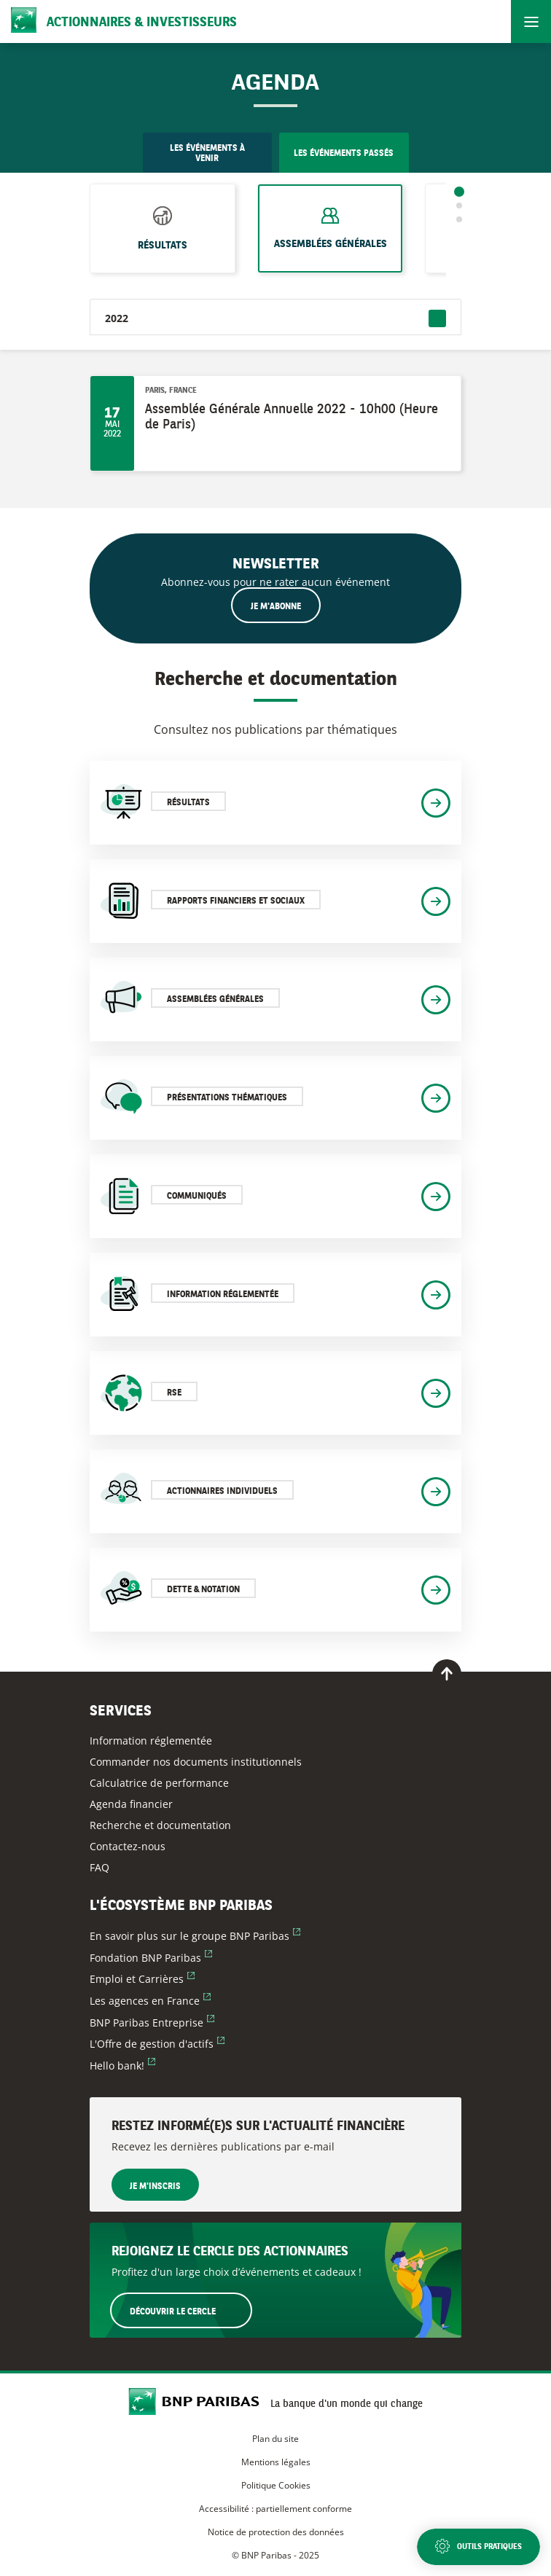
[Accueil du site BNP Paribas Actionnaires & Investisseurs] (199, 2403)
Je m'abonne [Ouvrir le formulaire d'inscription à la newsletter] (276, 607)
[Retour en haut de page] (446, 1673)
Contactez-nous (127, 1846)
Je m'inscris (155, 2186)
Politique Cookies (275, 2485)
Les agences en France (150, 2001)
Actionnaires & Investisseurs (142, 22)
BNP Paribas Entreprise (152, 2022)
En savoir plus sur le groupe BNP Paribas (195, 1936)
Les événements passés (344, 153)
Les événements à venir (207, 153)
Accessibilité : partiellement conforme (275, 2508)
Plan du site (275, 2438)
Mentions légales (275, 2462)
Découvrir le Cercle (190, 2310)
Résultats (162, 240)
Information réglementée (151, 1740)
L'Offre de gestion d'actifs (157, 2044)
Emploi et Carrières (142, 1979)
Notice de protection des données (276, 2532)
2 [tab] (459, 205)
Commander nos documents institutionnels (196, 1762)
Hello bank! (122, 2065)
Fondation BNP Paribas (151, 1958)
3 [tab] (459, 219)
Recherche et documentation (160, 1825)
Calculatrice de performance (159, 1783)
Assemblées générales (330, 237)
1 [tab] (459, 192)
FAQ (99, 1867)
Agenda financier (131, 1804)
